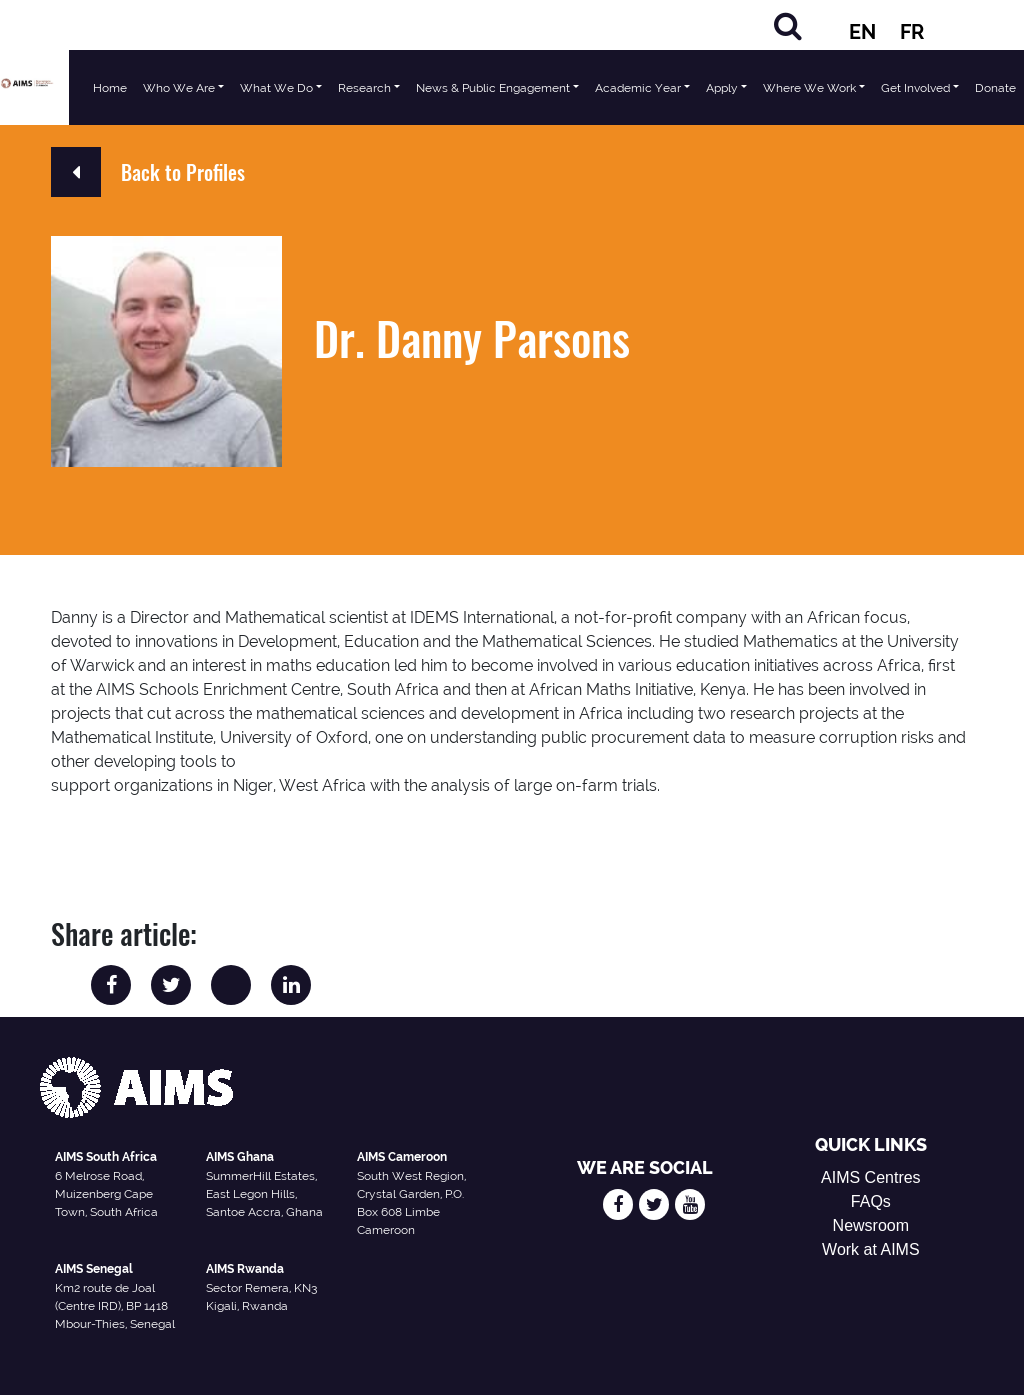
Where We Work (809, 88)
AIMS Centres (871, 1177)
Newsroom (871, 1225)
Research (364, 88)
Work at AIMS (871, 1249)
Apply (722, 88)
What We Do (276, 88)
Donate (995, 88)
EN (862, 32)
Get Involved (915, 88)
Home (110, 88)
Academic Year (638, 88)
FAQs (871, 1201)
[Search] (788, 25)
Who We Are (179, 88)
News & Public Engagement (493, 88)
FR (912, 32)
